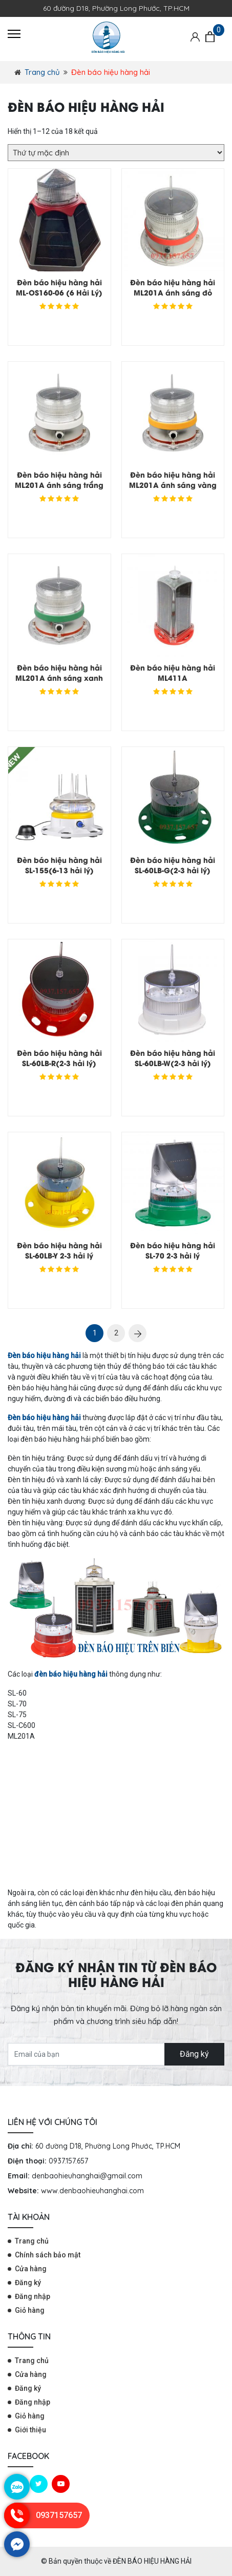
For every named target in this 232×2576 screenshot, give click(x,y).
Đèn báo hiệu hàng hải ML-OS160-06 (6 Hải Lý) (59, 287)
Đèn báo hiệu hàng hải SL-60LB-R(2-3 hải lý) (59, 1057)
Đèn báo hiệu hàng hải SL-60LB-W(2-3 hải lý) (172, 1057)
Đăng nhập (32, 2296)
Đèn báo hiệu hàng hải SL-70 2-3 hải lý (172, 1250)
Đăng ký (194, 2054)
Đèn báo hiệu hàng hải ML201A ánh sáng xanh (59, 672)
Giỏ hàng (30, 2310)
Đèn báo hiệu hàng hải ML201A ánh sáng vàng (173, 479)
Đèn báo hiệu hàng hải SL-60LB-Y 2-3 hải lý (59, 1250)
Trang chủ (42, 72)
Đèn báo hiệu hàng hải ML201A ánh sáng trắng (59, 479)
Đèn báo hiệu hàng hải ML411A (172, 672)
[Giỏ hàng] (210, 37)
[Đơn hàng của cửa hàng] (116, 152)
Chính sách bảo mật (47, 2255)
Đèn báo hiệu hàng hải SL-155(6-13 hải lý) (59, 864)
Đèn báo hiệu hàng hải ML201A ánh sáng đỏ (172, 287)
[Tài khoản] (195, 36)
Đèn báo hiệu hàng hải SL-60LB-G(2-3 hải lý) (172, 864)
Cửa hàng (31, 2269)
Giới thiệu (30, 2430)
